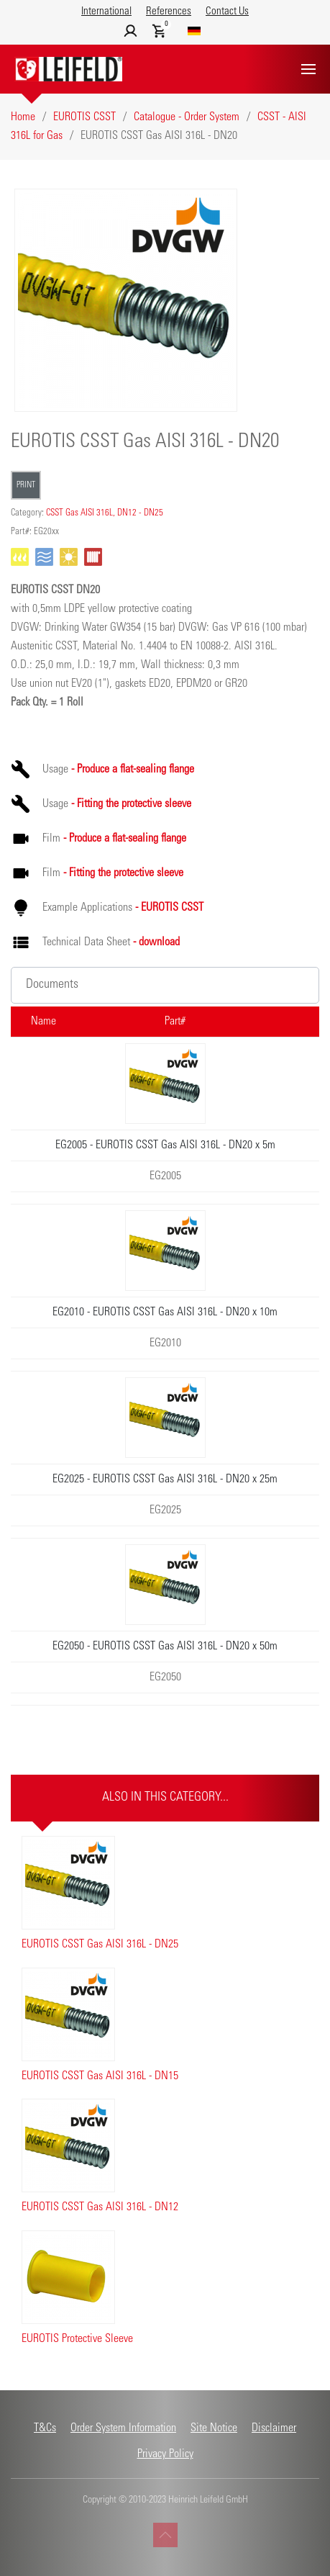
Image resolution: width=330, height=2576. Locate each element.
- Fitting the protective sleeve (131, 804)
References (168, 11)
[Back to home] (68, 69)
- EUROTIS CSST (169, 908)
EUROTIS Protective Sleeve (77, 2339)
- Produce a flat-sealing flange (132, 769)
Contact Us (227, 11)
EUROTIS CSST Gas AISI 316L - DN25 (100, 1944)
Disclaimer (274, 2428)
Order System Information (123, 2428)
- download (156, 942)
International (106, 11)
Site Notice (214, 2428)
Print (26, 485)
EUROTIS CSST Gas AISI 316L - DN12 (100, 2207)
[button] (308, 69)
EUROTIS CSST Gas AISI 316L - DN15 (100, 2076)
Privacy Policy (165, 2454)
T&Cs (45, 2428)
